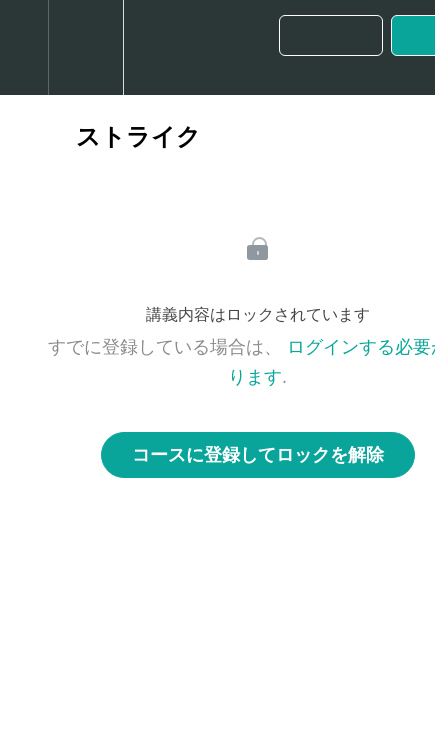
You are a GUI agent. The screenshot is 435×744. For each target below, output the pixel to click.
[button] (24, 47)
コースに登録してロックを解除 (258, 455)
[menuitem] (85, 47)
